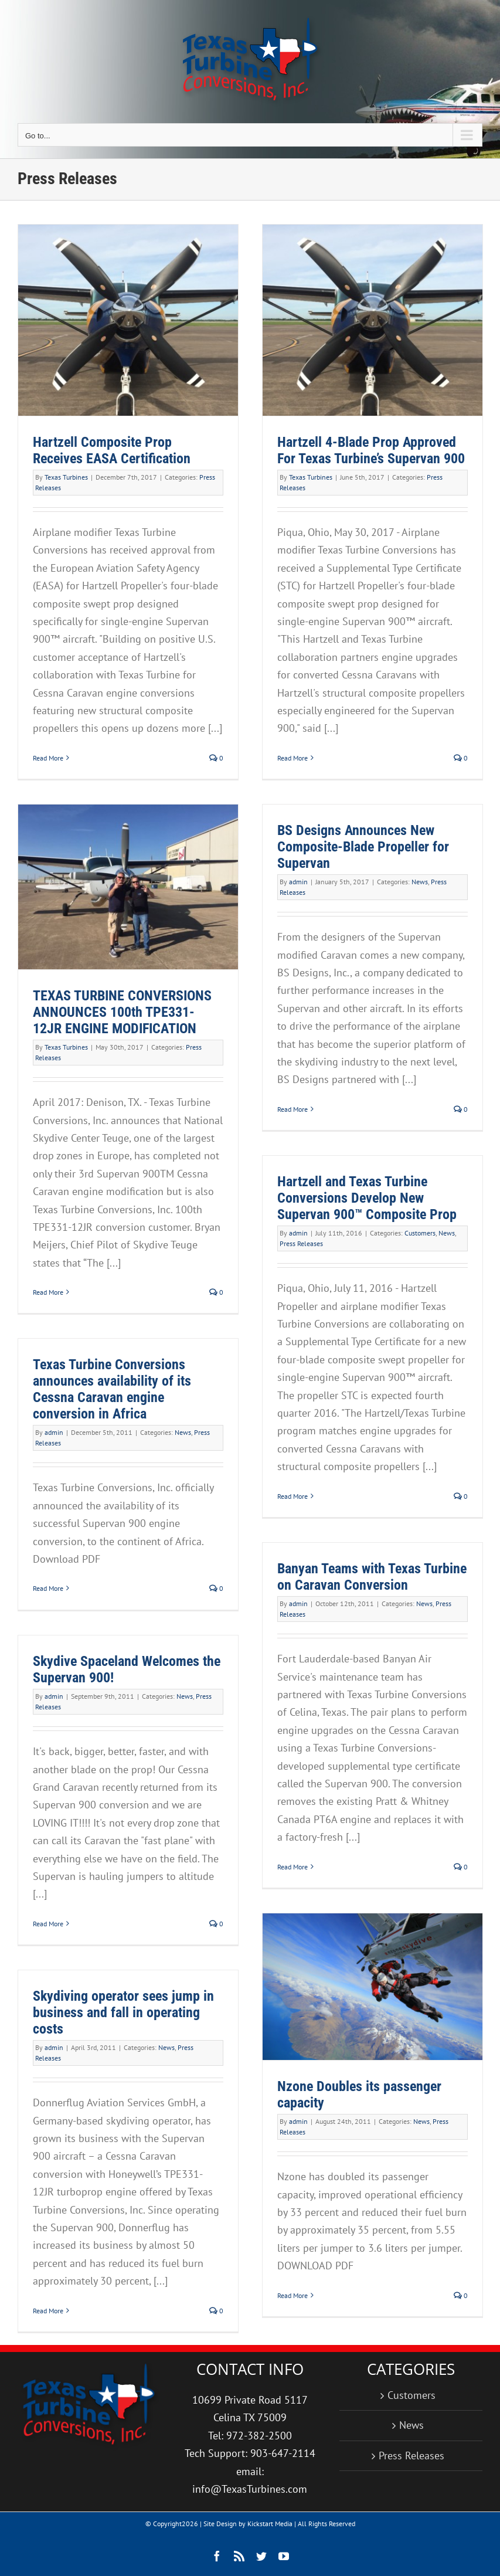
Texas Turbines (66, 477)
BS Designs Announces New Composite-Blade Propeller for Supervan (363, 846)
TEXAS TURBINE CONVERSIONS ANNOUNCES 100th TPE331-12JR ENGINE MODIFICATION (122, 1012)
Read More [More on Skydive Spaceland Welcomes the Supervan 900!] (48, 1923)
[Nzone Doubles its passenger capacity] (372, 1986)
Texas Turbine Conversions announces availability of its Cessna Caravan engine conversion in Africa (112, 1389)
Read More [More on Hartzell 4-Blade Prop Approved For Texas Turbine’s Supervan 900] (292, 758)
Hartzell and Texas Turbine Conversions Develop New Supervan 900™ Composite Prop (367, 1198)
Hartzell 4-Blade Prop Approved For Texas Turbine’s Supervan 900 (371, 450)
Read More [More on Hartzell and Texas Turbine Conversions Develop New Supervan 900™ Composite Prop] (292, 1496)
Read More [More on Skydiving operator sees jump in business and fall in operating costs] (48, 2310)
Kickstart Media (269, 2523)
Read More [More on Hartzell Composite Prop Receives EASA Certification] (48, 758)
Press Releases (301, 1243)
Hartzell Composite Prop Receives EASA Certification (112, 450)
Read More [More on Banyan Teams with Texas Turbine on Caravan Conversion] (292, 1866)
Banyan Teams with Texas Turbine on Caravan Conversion (372, 1576)
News (419, 881)
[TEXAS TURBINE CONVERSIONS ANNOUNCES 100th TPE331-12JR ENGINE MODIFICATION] (128, 887)
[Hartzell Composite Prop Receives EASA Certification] (128, 320)
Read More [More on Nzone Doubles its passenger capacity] (292, 2295)
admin (298, 881)
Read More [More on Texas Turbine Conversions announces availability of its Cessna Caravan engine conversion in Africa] (48, 1588)
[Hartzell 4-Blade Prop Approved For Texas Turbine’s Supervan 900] (372, 320)
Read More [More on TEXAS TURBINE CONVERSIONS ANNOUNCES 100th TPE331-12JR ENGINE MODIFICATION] (48, 1292)
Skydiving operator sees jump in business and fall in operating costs (123, 2012)
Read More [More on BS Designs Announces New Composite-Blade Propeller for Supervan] (292, 1109)
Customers (420, 1232)
